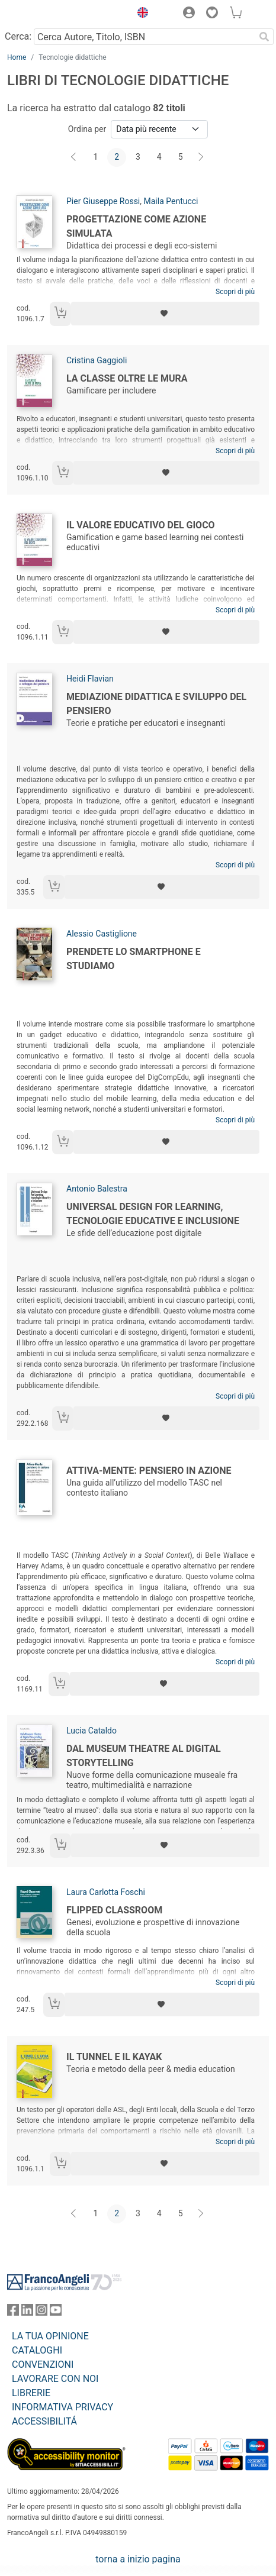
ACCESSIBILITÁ (44, 2421)
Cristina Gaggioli (96, 360)
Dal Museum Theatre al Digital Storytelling (143, 1755)
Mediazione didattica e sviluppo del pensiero (156, 703)
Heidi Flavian (90, 678)
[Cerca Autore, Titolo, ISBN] (144, 36)
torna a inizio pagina (137, 2559)
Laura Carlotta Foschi (105, 1892)
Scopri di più (235, 292)
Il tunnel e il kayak (114, 2056)
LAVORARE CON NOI (55, 2378)
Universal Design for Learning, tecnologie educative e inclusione (152, 1213)
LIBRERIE (31, 2393)
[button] (140, 14)
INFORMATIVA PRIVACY (62, 2407)
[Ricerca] (264, 36)
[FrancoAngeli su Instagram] (41, 2312)
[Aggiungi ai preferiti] (165, 313)
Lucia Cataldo (91, 1730)
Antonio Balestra (96, 1188)
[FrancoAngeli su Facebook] (13, 2312)
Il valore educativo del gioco (140, 525)
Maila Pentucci (171, 201)
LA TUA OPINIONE (50, 2336)
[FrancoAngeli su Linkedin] (27, 2312)
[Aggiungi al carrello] (60, 314)
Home (16, 57)
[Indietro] (74, 157)
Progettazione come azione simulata (136, 226)
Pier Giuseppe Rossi (103, 201)
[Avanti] (201, 157)
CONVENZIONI (42, 2364)
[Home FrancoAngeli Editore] (47, 14)
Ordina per (87, 129)
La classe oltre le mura (126, 378)
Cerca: (18, 36)
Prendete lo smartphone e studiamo (133, 958)
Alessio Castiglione (101, 933)
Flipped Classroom (114, 1910)
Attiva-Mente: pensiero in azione (149, 1470)
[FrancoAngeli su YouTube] (56, 2312)
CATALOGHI (37, 2350)
